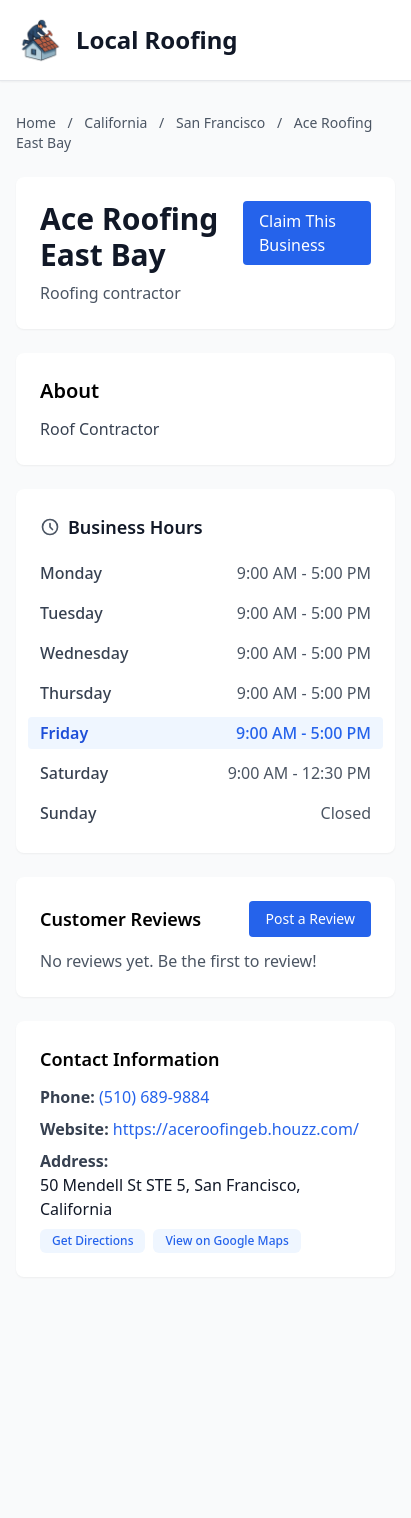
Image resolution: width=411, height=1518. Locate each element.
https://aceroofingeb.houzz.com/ (236, 1129)
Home (36, 122)
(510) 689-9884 (154, 1097)
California (115, 122)
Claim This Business (297, 233)
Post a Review (310, 918)
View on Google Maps (226, 1240)
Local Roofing (157, 40)
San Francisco (220, 122)
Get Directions (92, 1240)
